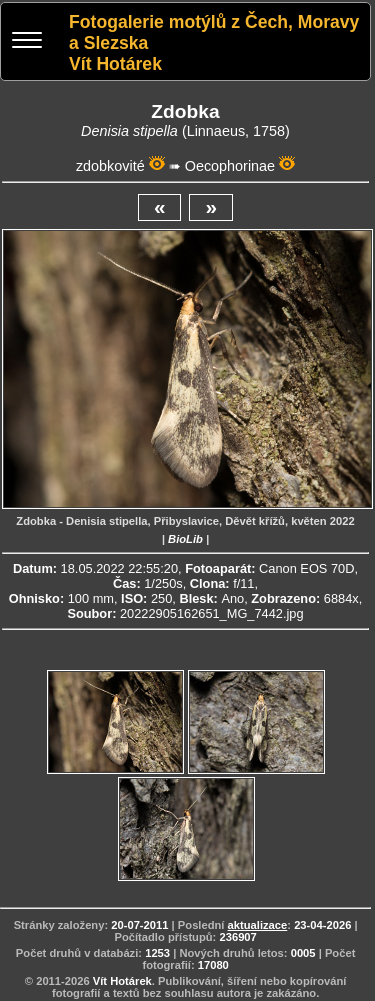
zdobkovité (110, 166)
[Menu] (27, 42)
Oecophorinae (230, 166)
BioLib (185, 539)
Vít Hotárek (122, 981)
